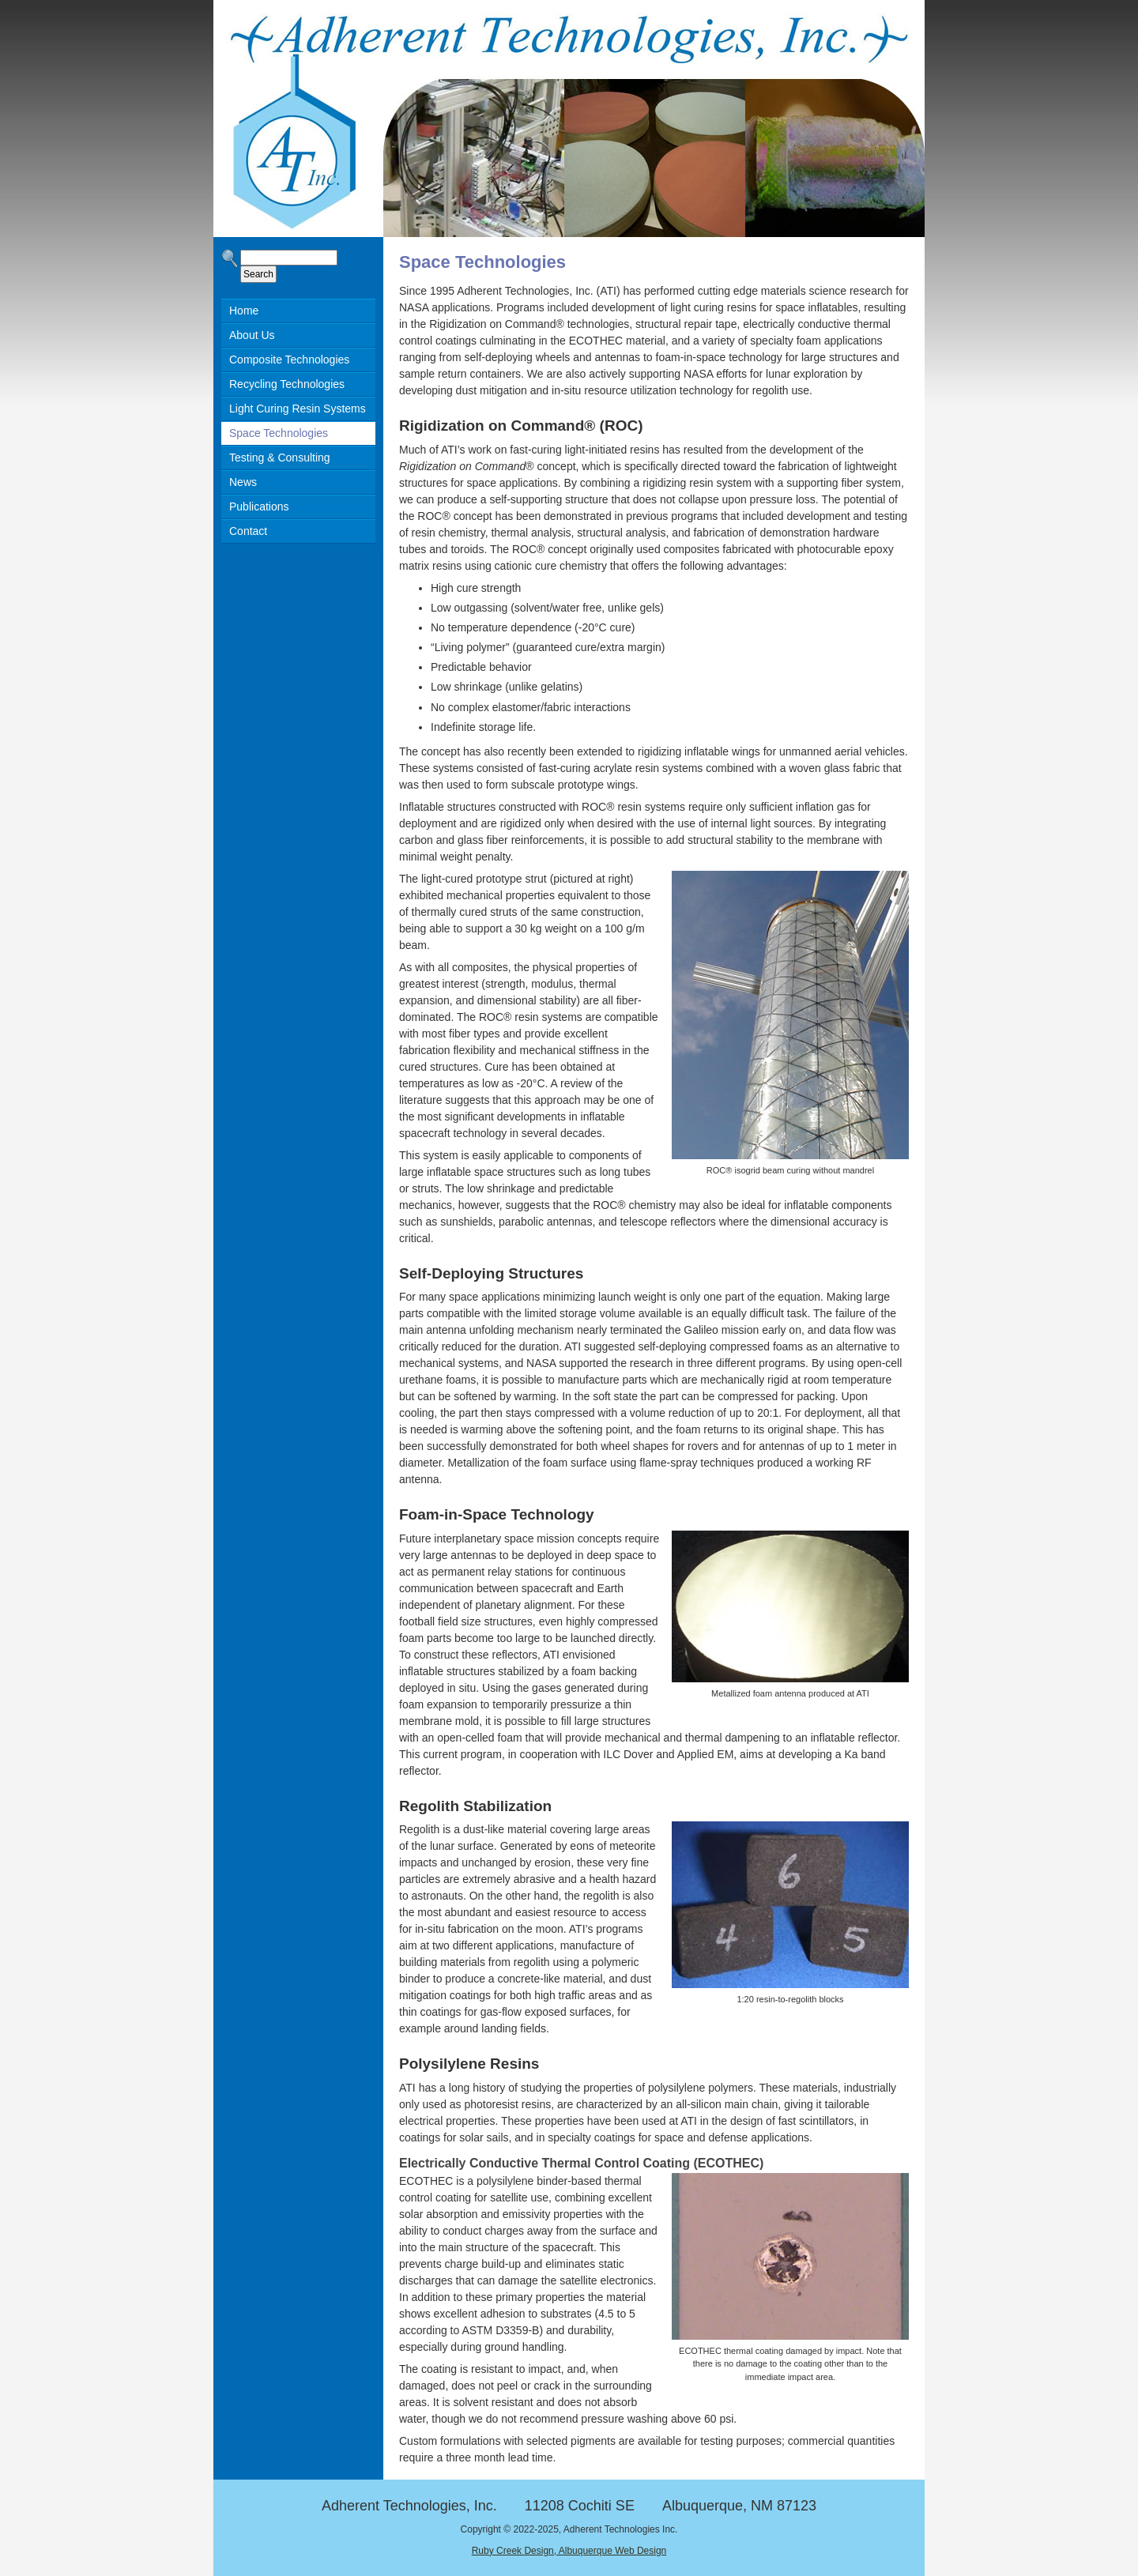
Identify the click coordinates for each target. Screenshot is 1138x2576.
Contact (248, 531)
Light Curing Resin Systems (297, 408)
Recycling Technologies (287, 384)
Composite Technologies (289, 359)
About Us (252, 335)
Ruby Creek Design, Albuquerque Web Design (569, 2550)
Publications (259, 506)
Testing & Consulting (279, 457)
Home (243, 310)
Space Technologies (278, 433)
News (243, 482)
